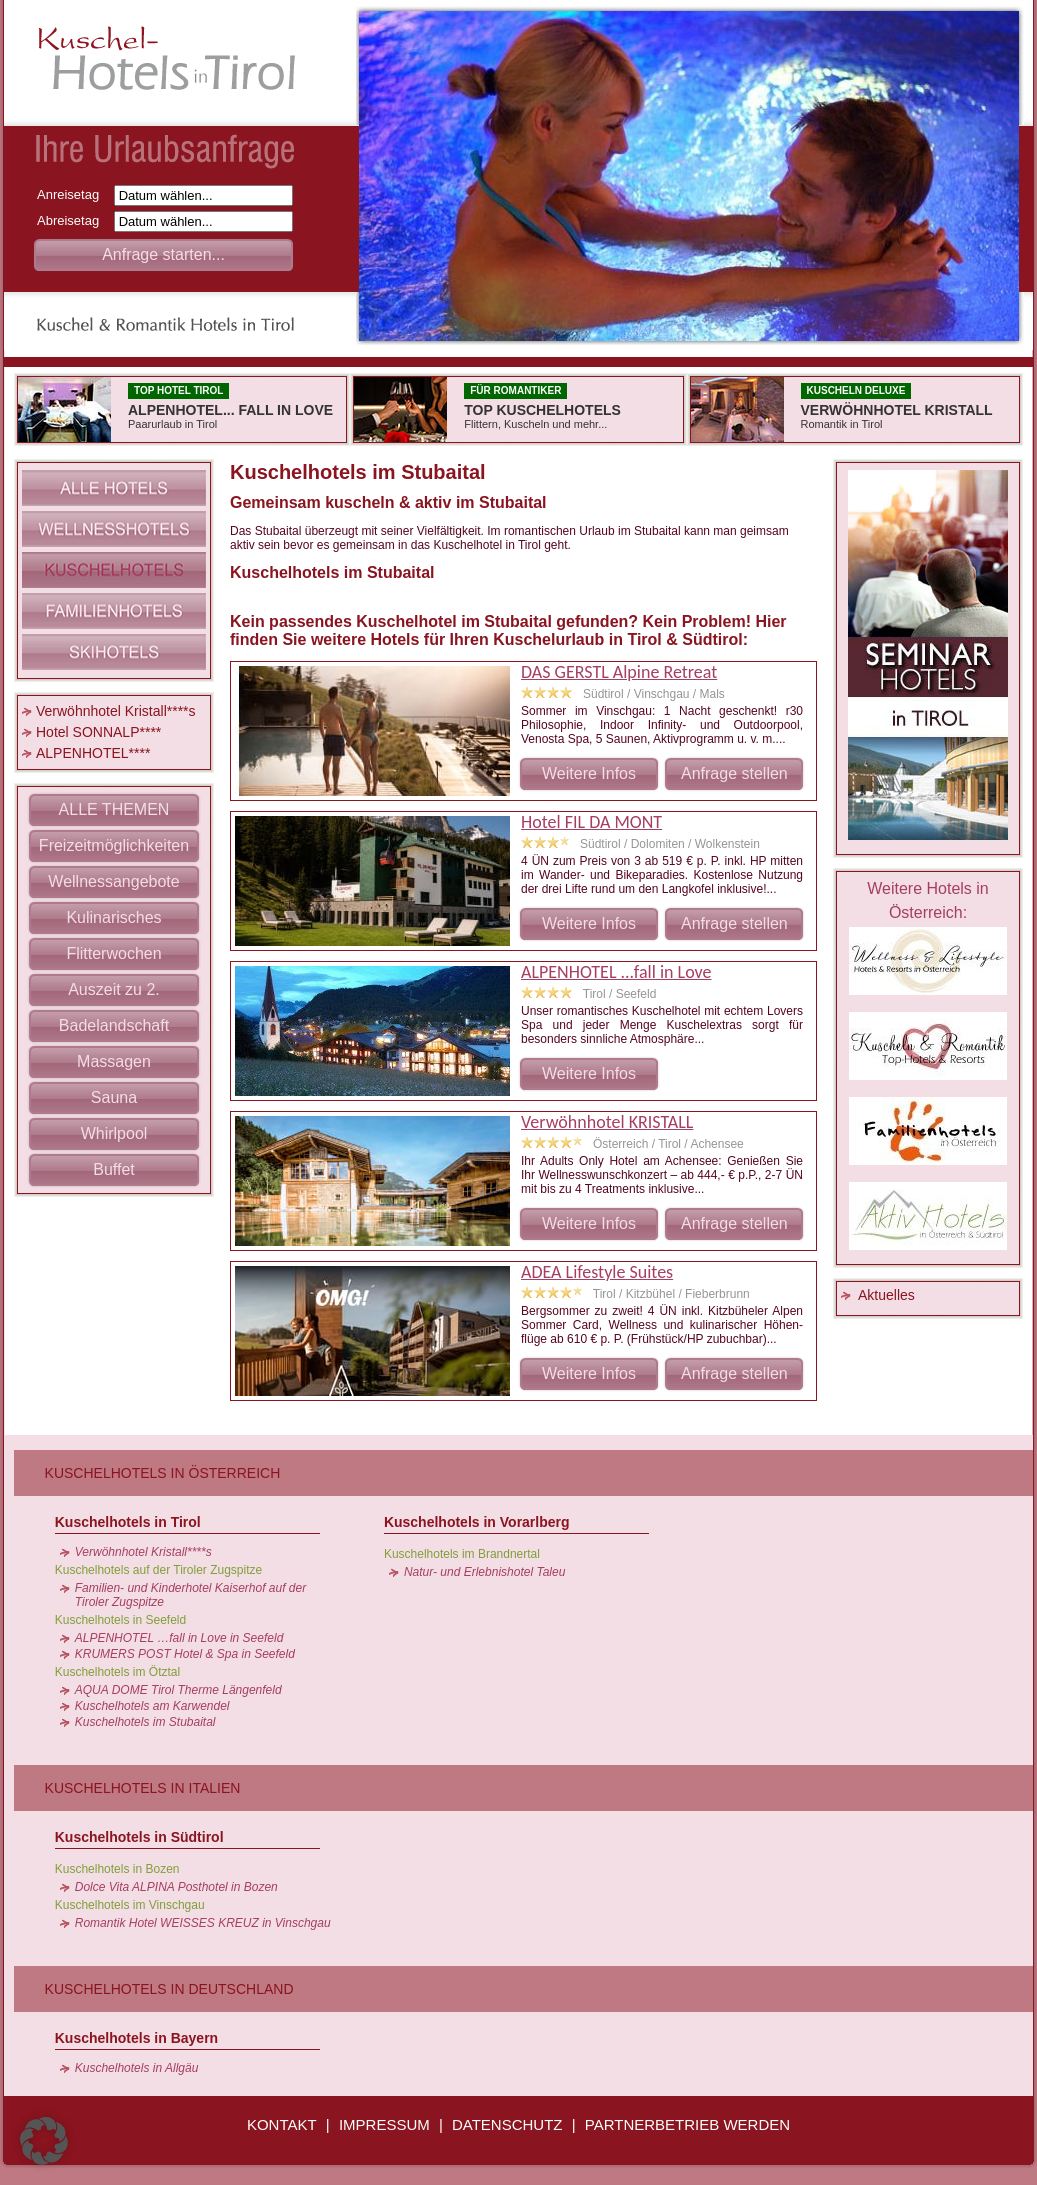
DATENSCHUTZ (507, 2124)
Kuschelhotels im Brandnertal (462, 1554)
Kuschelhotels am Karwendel (152, 1706)
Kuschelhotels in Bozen (117, 1869)
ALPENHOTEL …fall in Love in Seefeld (179, 1638)
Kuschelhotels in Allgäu (137, 2068)
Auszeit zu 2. (114, 989)
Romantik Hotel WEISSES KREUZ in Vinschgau (203, 1923)
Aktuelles (886, 1295)
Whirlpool (114, 1133)
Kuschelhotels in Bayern (136, 2038)
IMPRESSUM (384, 2124)
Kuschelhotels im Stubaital (145, 1722)
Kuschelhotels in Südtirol (139, 1837)
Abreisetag (73, 220)
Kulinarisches (113, 917)
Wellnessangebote (113, 881)
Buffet (114, 1169)
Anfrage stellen (734, 773)
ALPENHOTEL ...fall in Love (616, 972)
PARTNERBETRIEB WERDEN (687, 2124)
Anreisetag (73, 194)
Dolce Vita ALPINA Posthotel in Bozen (176, 1887)
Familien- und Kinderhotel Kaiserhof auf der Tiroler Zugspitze (190, 1595)
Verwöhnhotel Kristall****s (116, 711)
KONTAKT (282, 2124)
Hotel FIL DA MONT (591, 822)
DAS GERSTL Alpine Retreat (619, 672)
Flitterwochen (113, 953)
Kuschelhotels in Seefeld (120, 1620)
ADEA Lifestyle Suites (597, 1272)
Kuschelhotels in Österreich (163, 1473)
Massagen (114, 1061)
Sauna (114, 1097)
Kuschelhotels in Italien (143, 1788)
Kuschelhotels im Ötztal (117, 1672)
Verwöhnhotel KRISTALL (607, 1122)
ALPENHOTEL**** (93, 753)
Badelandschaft (114, 1025)
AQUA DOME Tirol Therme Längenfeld (178, 1690)
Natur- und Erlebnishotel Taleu (484, 1572)
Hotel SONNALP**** (98, 732)
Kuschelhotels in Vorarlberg (477, 1522)
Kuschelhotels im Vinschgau (130, 1905)
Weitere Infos (589, 773)
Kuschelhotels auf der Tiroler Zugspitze (158, 1570)
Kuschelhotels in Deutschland (169, 1989)
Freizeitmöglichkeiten (114, 845)
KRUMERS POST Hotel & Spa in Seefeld (185, 1654)
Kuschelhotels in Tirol (128, 1522)
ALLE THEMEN (114, 809)
